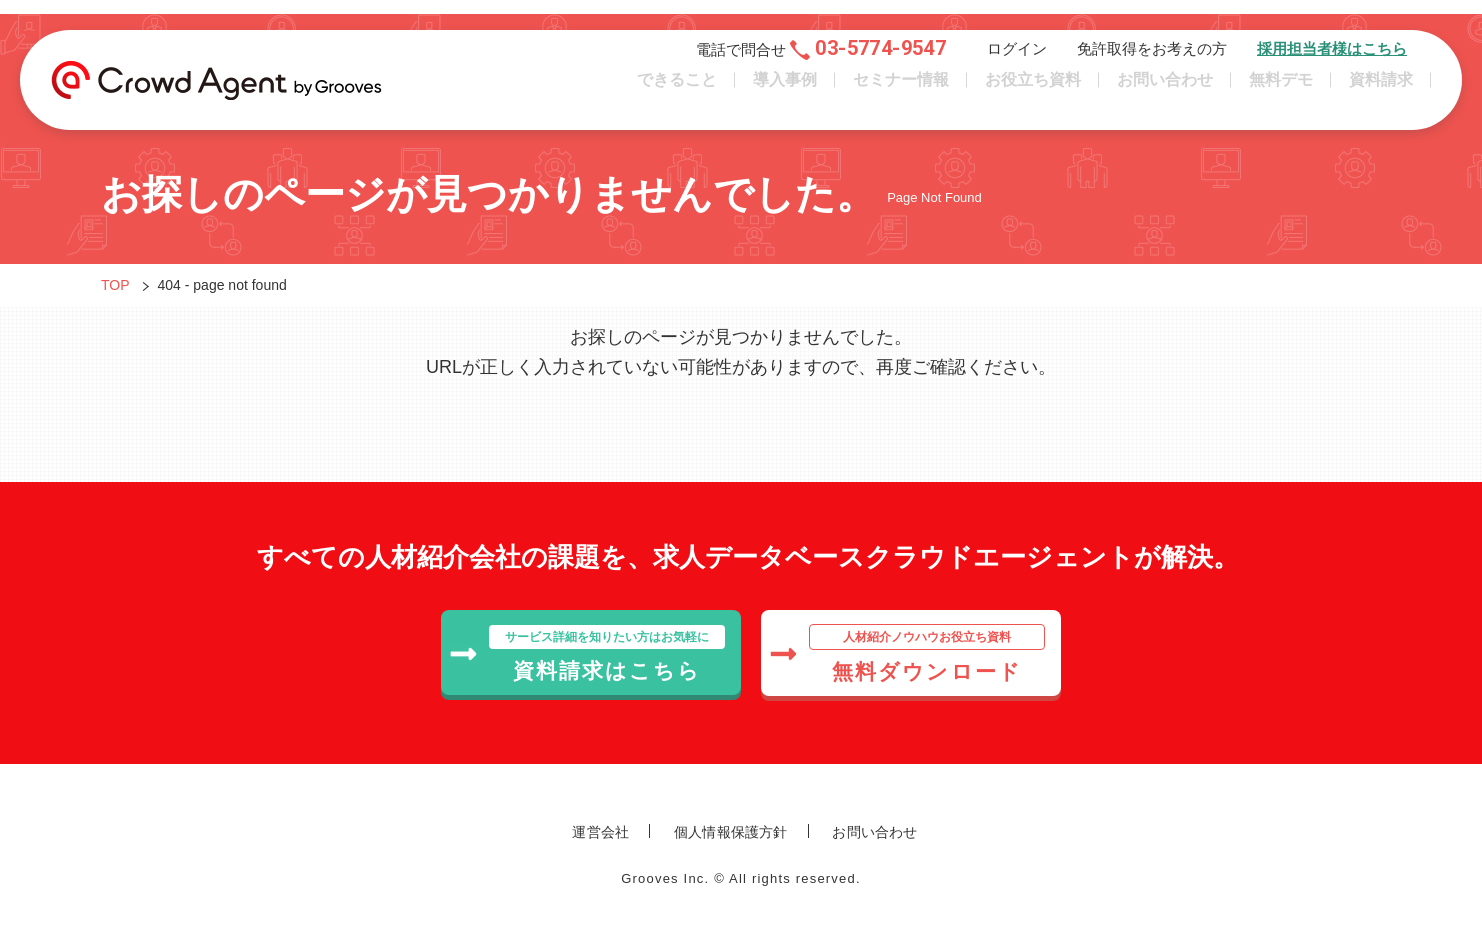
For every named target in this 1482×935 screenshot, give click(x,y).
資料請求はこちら (587, 653)
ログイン (1017, 57)
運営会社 (600, 832)
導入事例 (785, 88)
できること (677, 88)
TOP (115, 285)
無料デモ (1281, 88)
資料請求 (1381, 88)
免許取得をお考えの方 (1152, 57)
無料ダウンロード (907, 653)
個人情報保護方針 (731, 832)
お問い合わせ (1165, 88)
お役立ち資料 (1033, 88)
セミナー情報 (901, 88)
